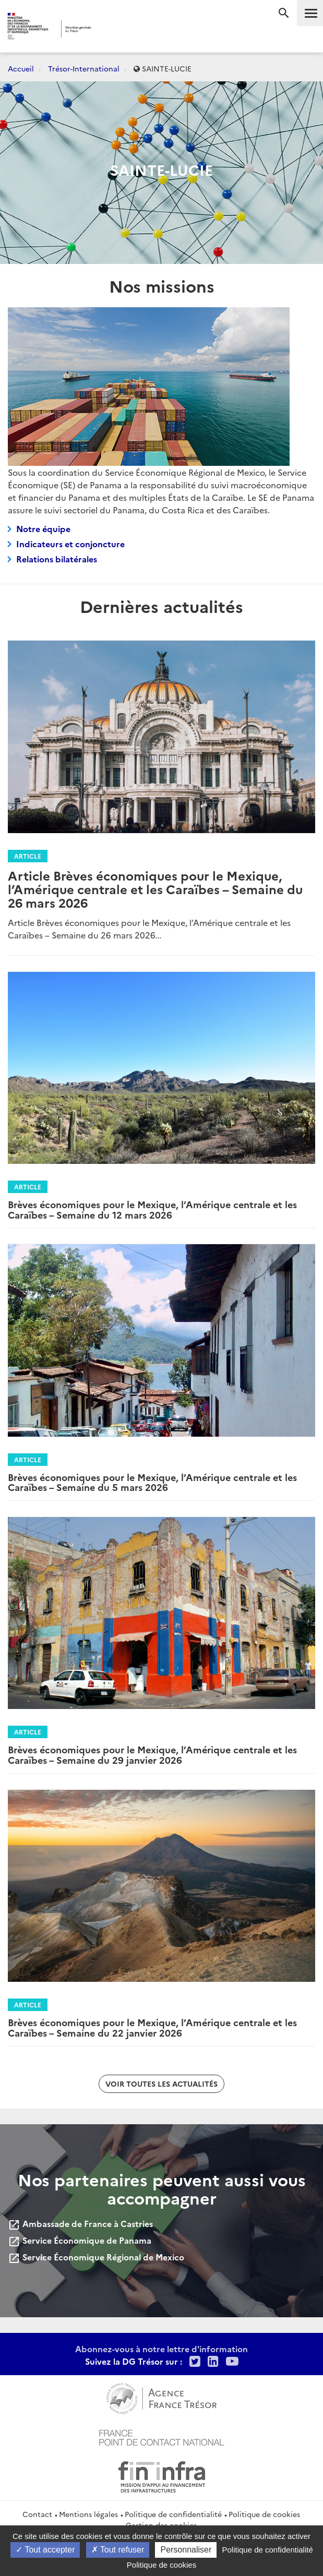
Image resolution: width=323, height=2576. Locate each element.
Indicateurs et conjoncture (70, 543)
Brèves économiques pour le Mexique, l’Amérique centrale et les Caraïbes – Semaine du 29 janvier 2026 (152, 1754)
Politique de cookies (264, 2514)
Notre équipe (43, 528)
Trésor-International (83, 68)
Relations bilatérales (56, 558)
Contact (37, 2514)
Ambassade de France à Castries (80, 2223)
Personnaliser (185, 2549)
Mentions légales (88, 2514)
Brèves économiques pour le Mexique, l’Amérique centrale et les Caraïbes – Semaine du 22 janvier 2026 (152, 2027)
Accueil (21, 68)
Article (27, 855)
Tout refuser (118, 2549)
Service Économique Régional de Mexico (96, 2256)
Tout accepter (45, 2549)
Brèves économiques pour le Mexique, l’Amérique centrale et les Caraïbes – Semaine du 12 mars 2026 (152, 1209)
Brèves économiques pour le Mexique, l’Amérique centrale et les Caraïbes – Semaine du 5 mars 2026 (152, 1482)
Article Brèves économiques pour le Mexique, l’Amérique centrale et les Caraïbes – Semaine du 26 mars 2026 (155, 888)
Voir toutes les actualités (161, 2083)
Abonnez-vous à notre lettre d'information (161, 2348)
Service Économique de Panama (79, 2240)
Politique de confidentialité (173, 2514)
